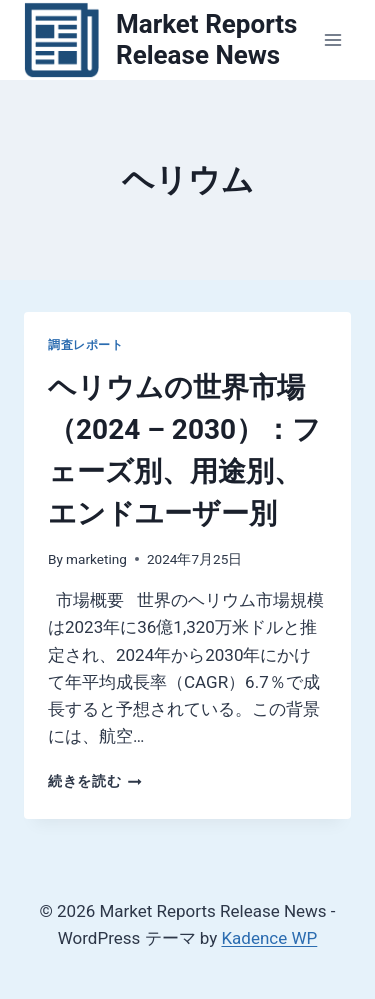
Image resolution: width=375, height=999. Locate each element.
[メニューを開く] (332, 39)
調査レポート (86, 345)
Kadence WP (269, 938)
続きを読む (95, 781)
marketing (96, 559)
